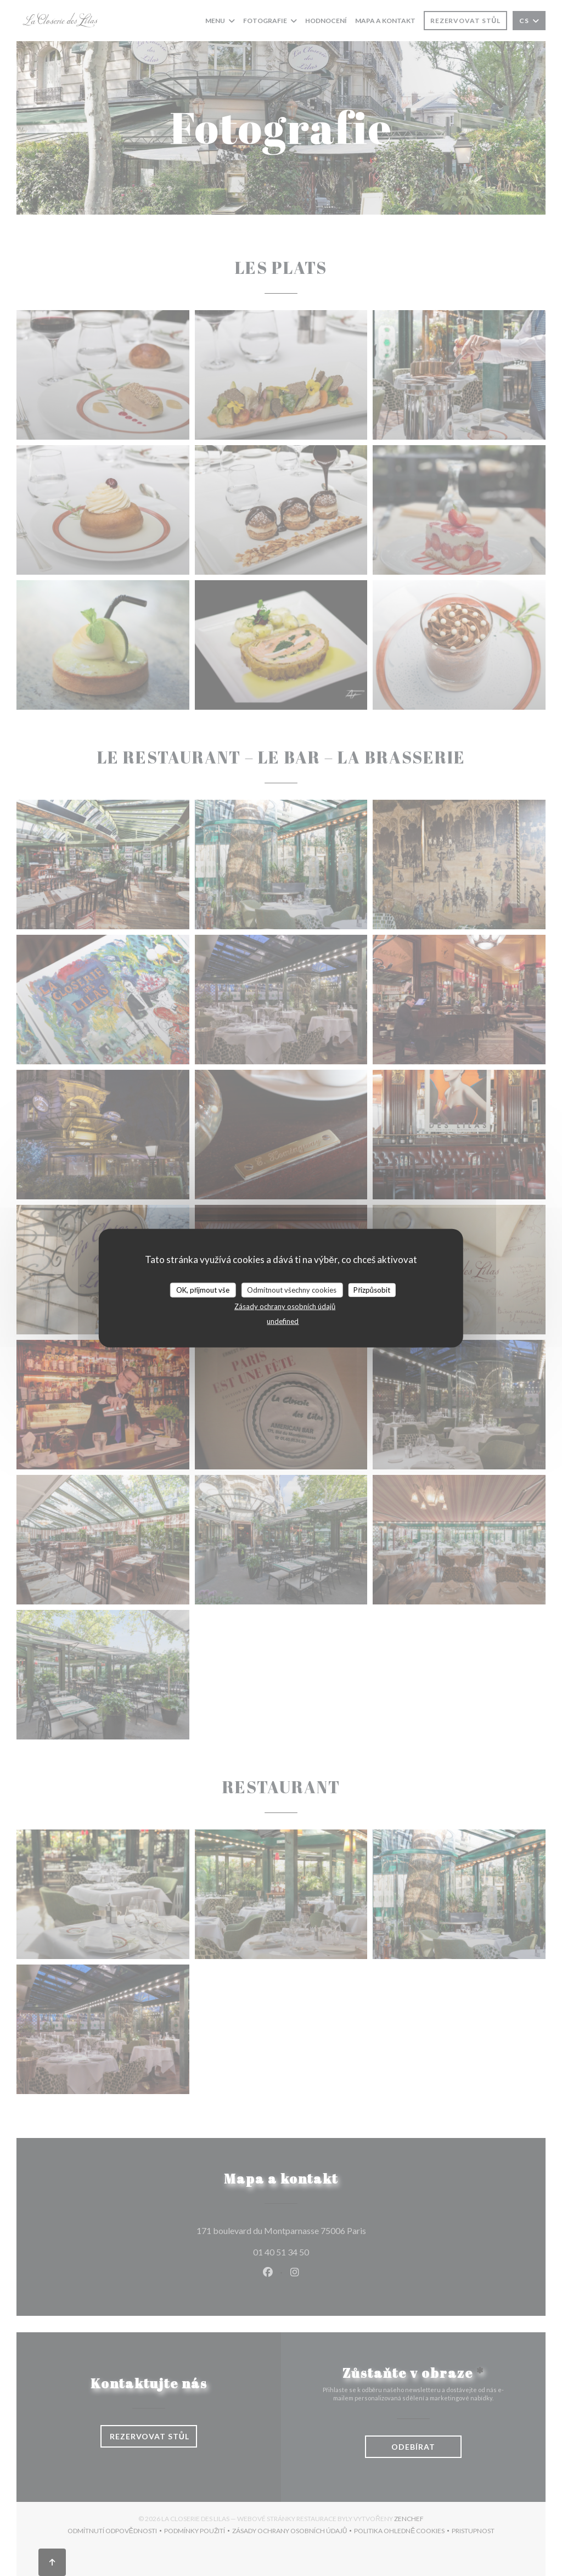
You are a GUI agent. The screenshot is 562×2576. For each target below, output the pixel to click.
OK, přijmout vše (202, 1289)
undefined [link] (283, 1321)
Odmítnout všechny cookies (291, 1289)
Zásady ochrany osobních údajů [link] (284, 1306)
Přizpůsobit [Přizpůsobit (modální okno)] (371, 1289)
